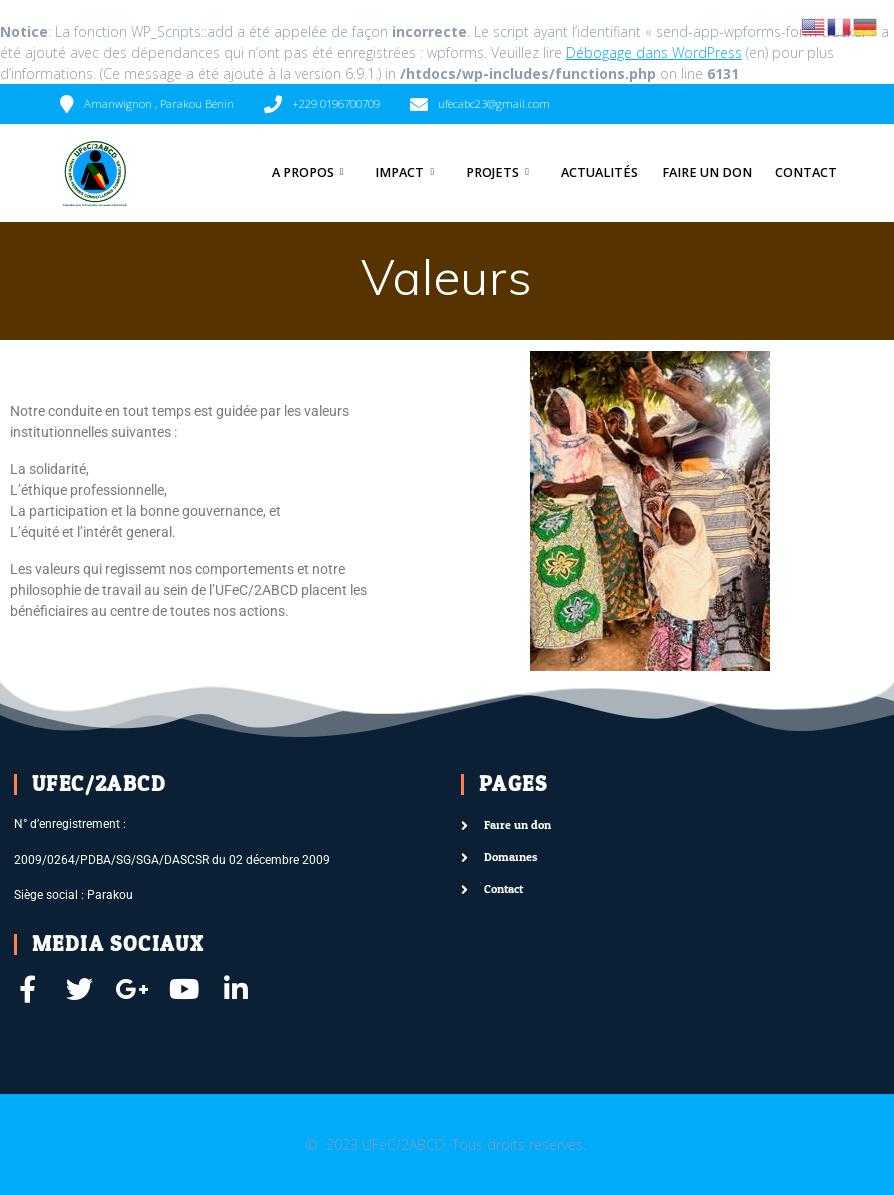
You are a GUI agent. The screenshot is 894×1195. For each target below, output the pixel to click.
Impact (399, 172)
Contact (806, 172)
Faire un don (707, 172)
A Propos (303, 172)
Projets (492, 172)
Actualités (599, 172)
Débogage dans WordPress (654, 52)
